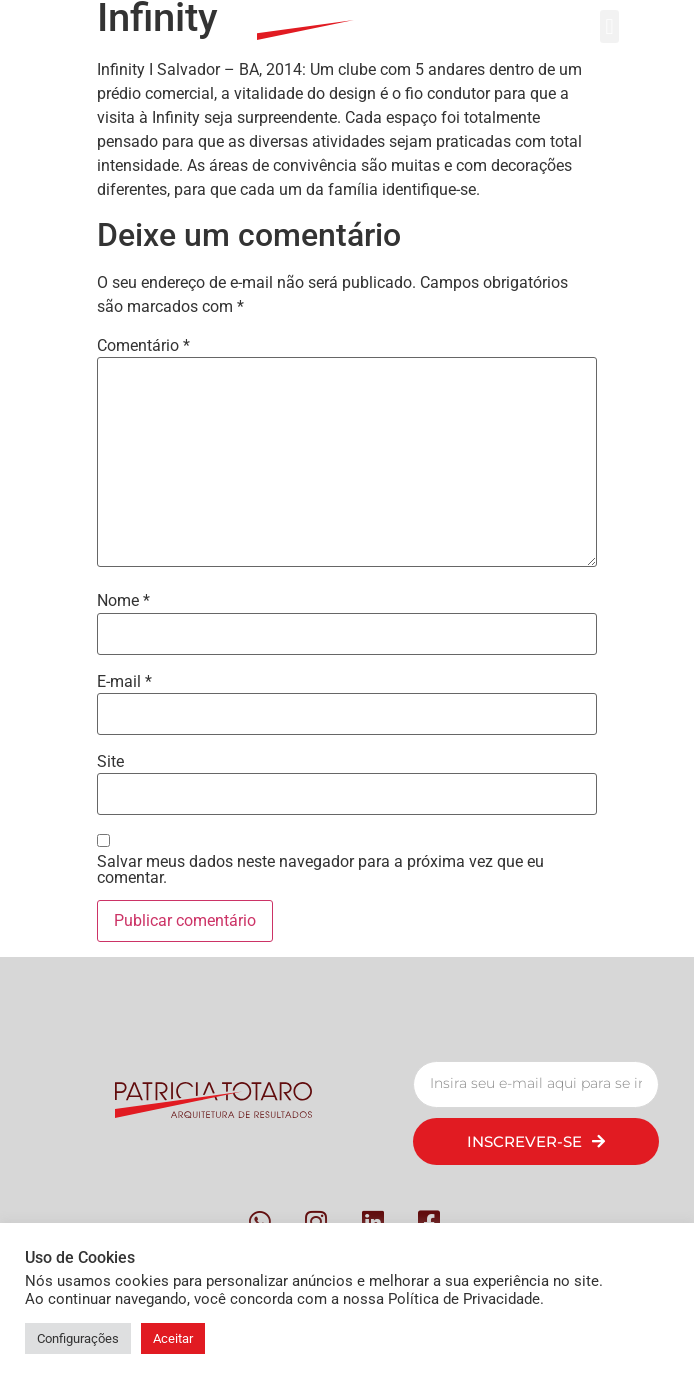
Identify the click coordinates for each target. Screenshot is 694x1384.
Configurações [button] (78, 1338)
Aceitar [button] (173, 1338)
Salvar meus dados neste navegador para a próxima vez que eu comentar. (320, 870)
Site (110, 762)
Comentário (143, 346)
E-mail (124, 682)
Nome (123, 601)
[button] (609, 26)
